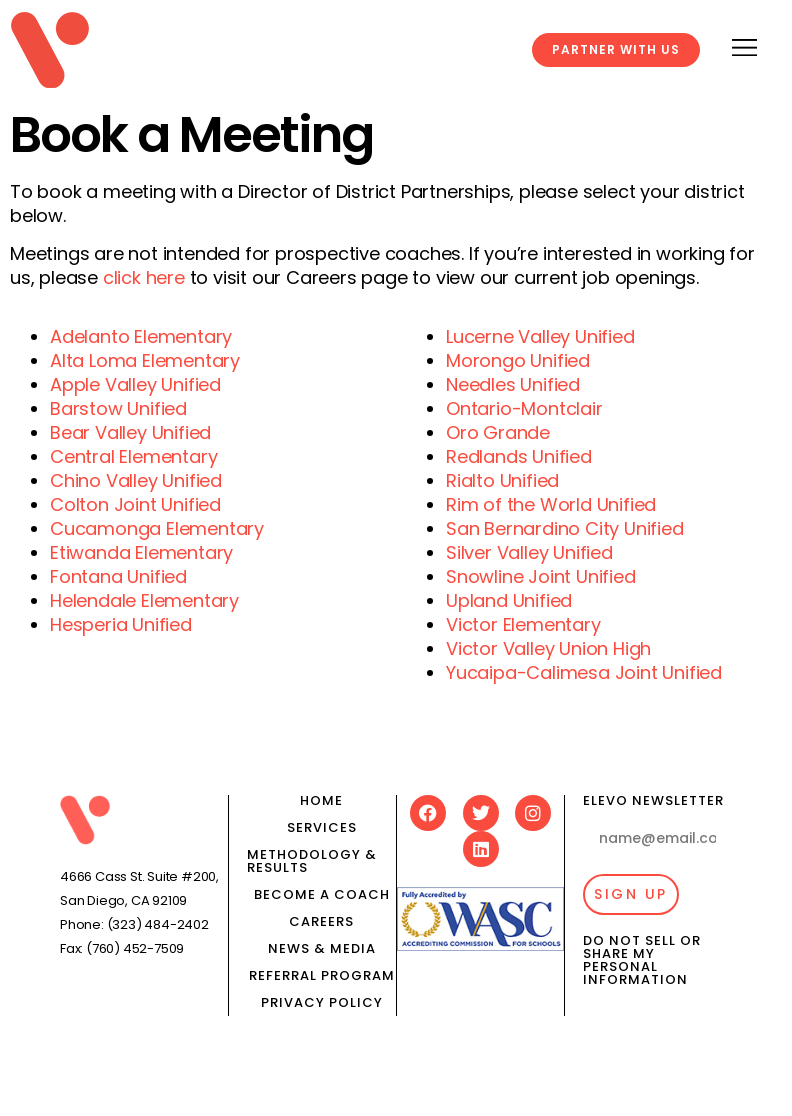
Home (321, 800)
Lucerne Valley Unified (540, 336)
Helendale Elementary (144, 600)
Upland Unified (509, 600)
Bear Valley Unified (130, 432)
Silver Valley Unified (529, 552)
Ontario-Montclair (524, 408)
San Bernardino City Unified (565, 528)
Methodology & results (312, 861)
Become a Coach (322, 894)
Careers (321, 921)
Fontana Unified (118, 576)
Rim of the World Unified (551, 504)
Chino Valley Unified (136, 480)
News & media (322, 948)
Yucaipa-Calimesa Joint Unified (584, 672)
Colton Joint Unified (135, 504)
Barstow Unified (118, 408)
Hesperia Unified (121, 624)
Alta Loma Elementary (145, 360)
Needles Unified (513, 384)
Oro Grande (498, 432)
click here (144, 277)
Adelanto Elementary (141, 336)
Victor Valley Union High (548, 648)
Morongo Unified (518, 360)
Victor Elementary (523, 624)
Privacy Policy (322, 1002)
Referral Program (322, 975)
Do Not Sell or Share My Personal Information (642, 960)
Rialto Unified (502, 480)
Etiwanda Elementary (141, 552)
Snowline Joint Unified (541, 576)
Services (322, 827)
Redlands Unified (519, 456)
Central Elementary (133, 456)
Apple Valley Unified (135, 384)
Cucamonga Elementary (157, 528)
